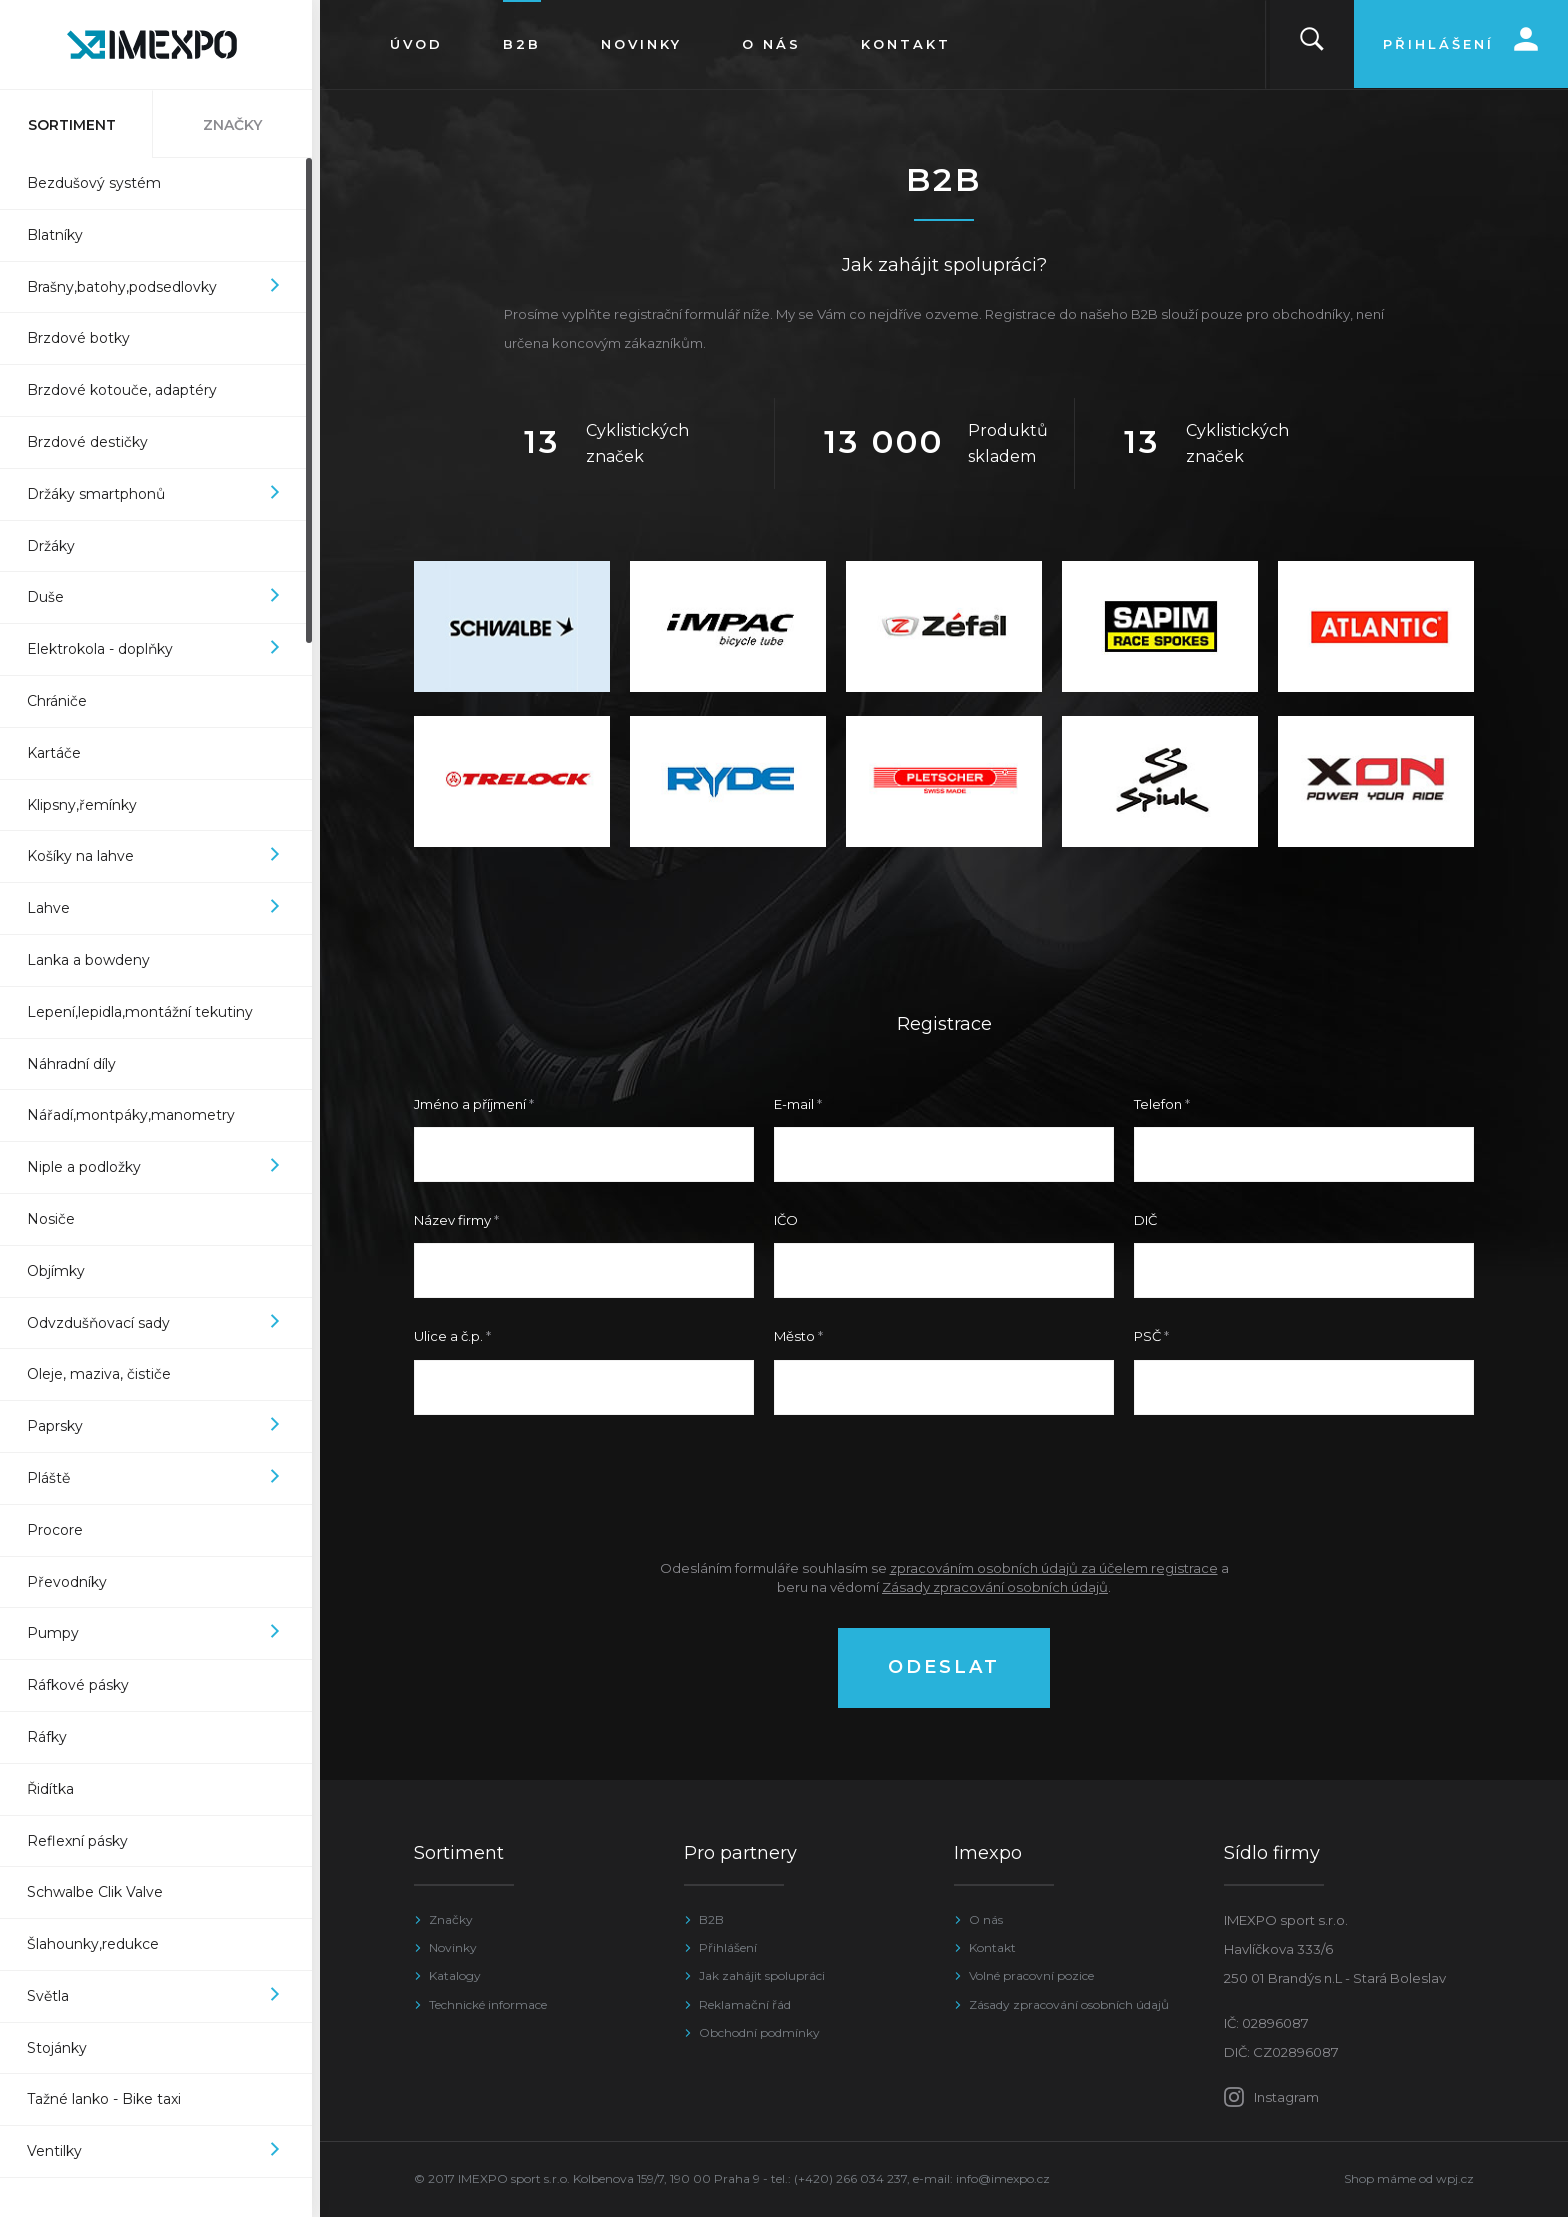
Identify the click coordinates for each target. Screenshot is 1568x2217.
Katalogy (455, 1975)
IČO (786, 1220)
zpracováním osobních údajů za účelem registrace (1054, 1568)
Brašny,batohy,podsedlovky (162, 287)
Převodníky (75, 1582)
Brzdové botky (86, 338)
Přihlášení (728, 1947)
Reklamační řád (745, 2004)
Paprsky (162, 1426)
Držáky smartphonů (162, 494)
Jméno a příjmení (470, 1104)
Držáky (59, 546)
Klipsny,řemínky (90, 805)
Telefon (1158, 1104)
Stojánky (65, 2048)
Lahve (162, 908)
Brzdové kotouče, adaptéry (130, 390)
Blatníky (63, 235)
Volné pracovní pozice (1031, 1975)
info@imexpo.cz (1003, 2178)
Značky (451, 1919)
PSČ (1147, 1336)
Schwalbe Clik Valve (103, 1892)
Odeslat (944, 1667)
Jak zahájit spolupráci (762, 1975)
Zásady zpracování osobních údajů (995, 1587)
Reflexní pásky (85, 1841)
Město (794, 1336)
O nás (986, 1919)
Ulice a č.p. (448, 1336)
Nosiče (59, 1219)
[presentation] (944, 1486)
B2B (711, 1919)
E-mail (794, 1104)
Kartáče (62, 753)
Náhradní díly (79, 1064)
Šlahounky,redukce (101, 1944)
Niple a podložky (162, 1167)
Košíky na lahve (162, 856)
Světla (162, 1996)
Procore (63, 1530)
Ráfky (55, 1737)
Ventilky (162, 2151)
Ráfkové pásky (86, 1685)
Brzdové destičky (95, 442)
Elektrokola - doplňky (162, 649)
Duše (162, 597)
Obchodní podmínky (759, 2032)
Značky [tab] (240, 125)
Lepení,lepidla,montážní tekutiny (148, 1012)
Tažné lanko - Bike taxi (112, 2099)
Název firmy (452, 1220)
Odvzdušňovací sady (162, 1323)
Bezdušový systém (102, 183)
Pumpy (162, 1633)
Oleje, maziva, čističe (107, 1374)
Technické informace (488, 2004)
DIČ (1145, 1220)
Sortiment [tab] (80, 125)
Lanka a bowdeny (96, 960)
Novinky (453, 1947)
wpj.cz (1455, 2178)
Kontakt (992, 1947)
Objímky (64, 1271)
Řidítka (58, 1789)
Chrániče (65, 701)
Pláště (162, 1478)
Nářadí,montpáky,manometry (139, 1115)
